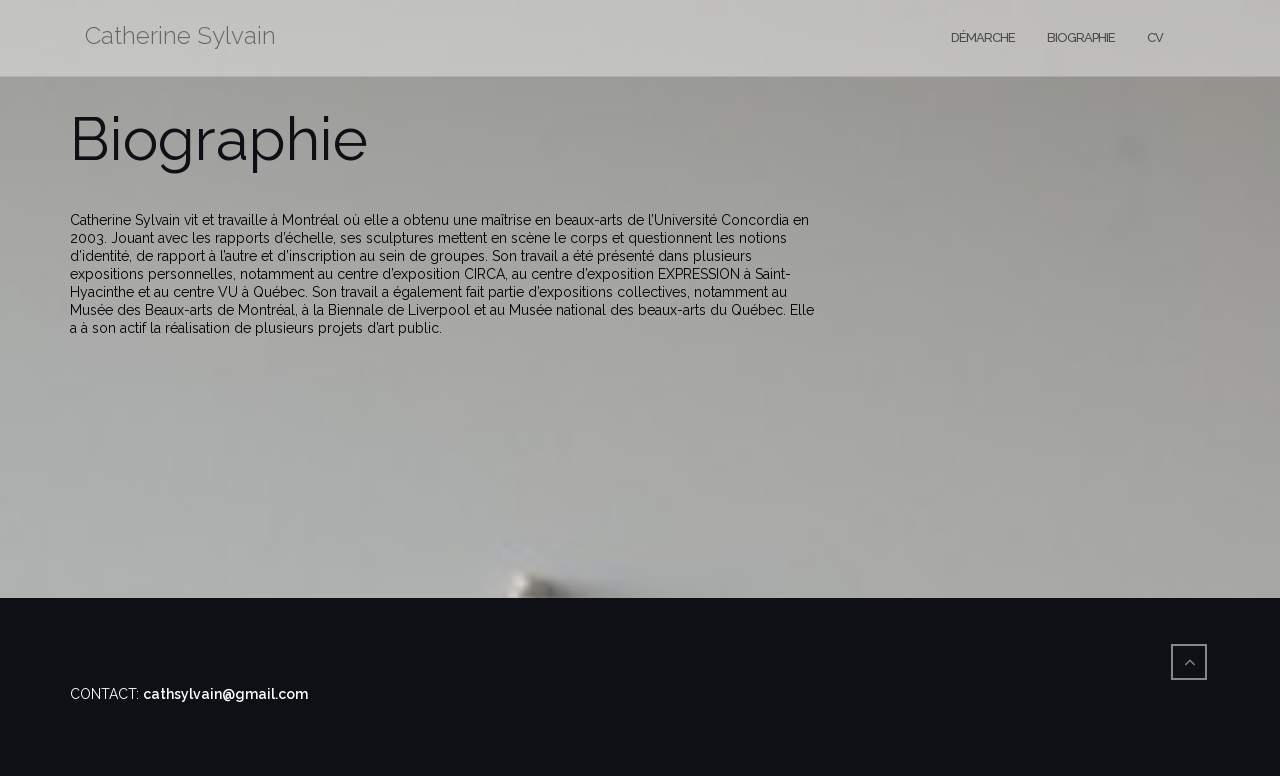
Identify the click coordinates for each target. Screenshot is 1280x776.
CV (1155, 37)
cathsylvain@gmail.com (225, 694)
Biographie (1081, 37)
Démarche (983, 37)
